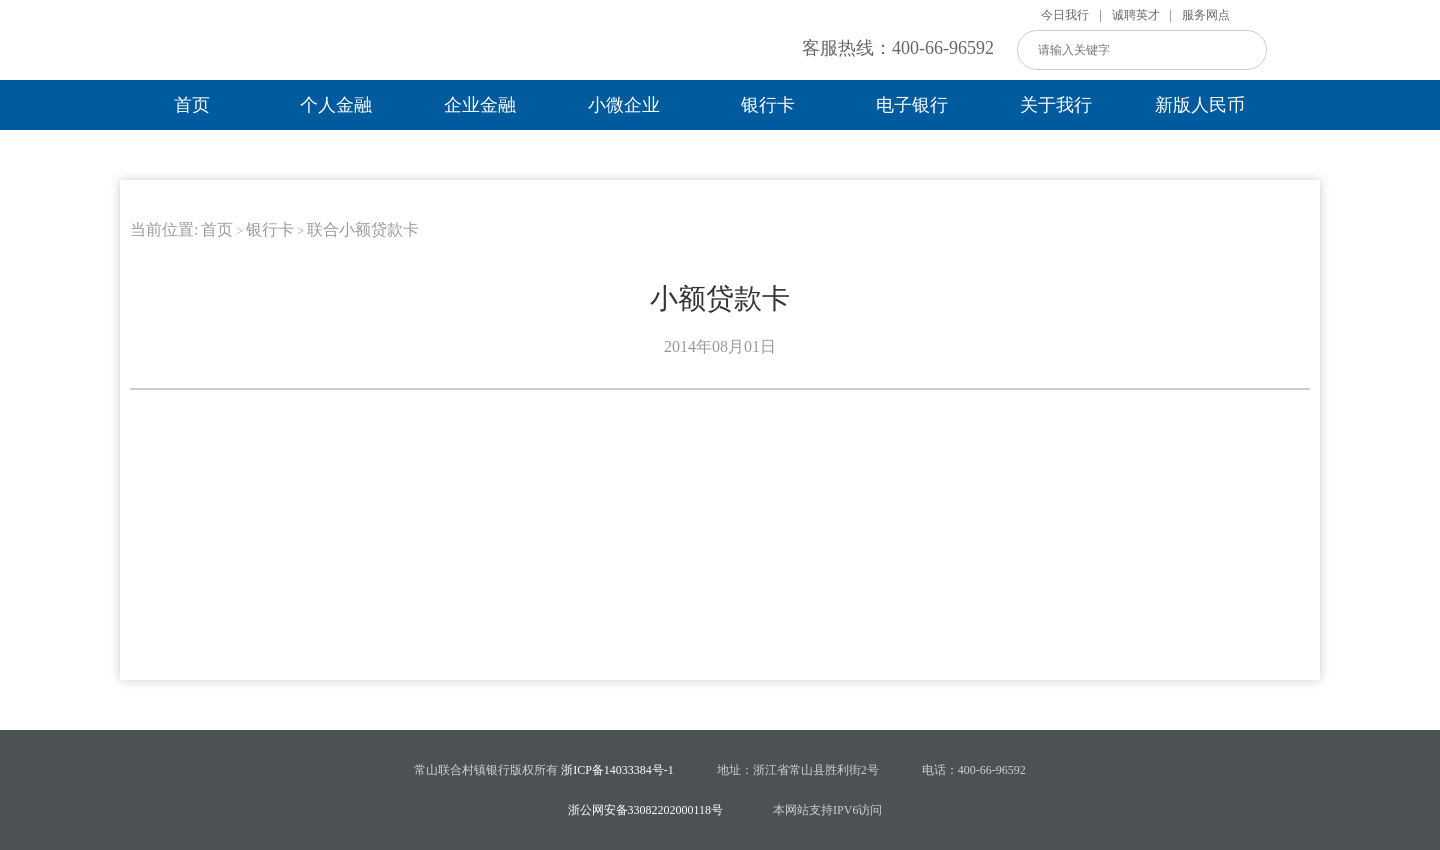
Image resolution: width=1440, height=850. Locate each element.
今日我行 (1065, 15)
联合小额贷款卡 (363, 229)
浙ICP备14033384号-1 (617, 770)
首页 (192, 105)
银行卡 (768, 105)
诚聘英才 (1136, 15)
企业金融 (480, 105)
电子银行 (912, 105)
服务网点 (1206, 15)
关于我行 (1056, 105)
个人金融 (336, 105)
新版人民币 (1200, 105)
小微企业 (624, 105)
